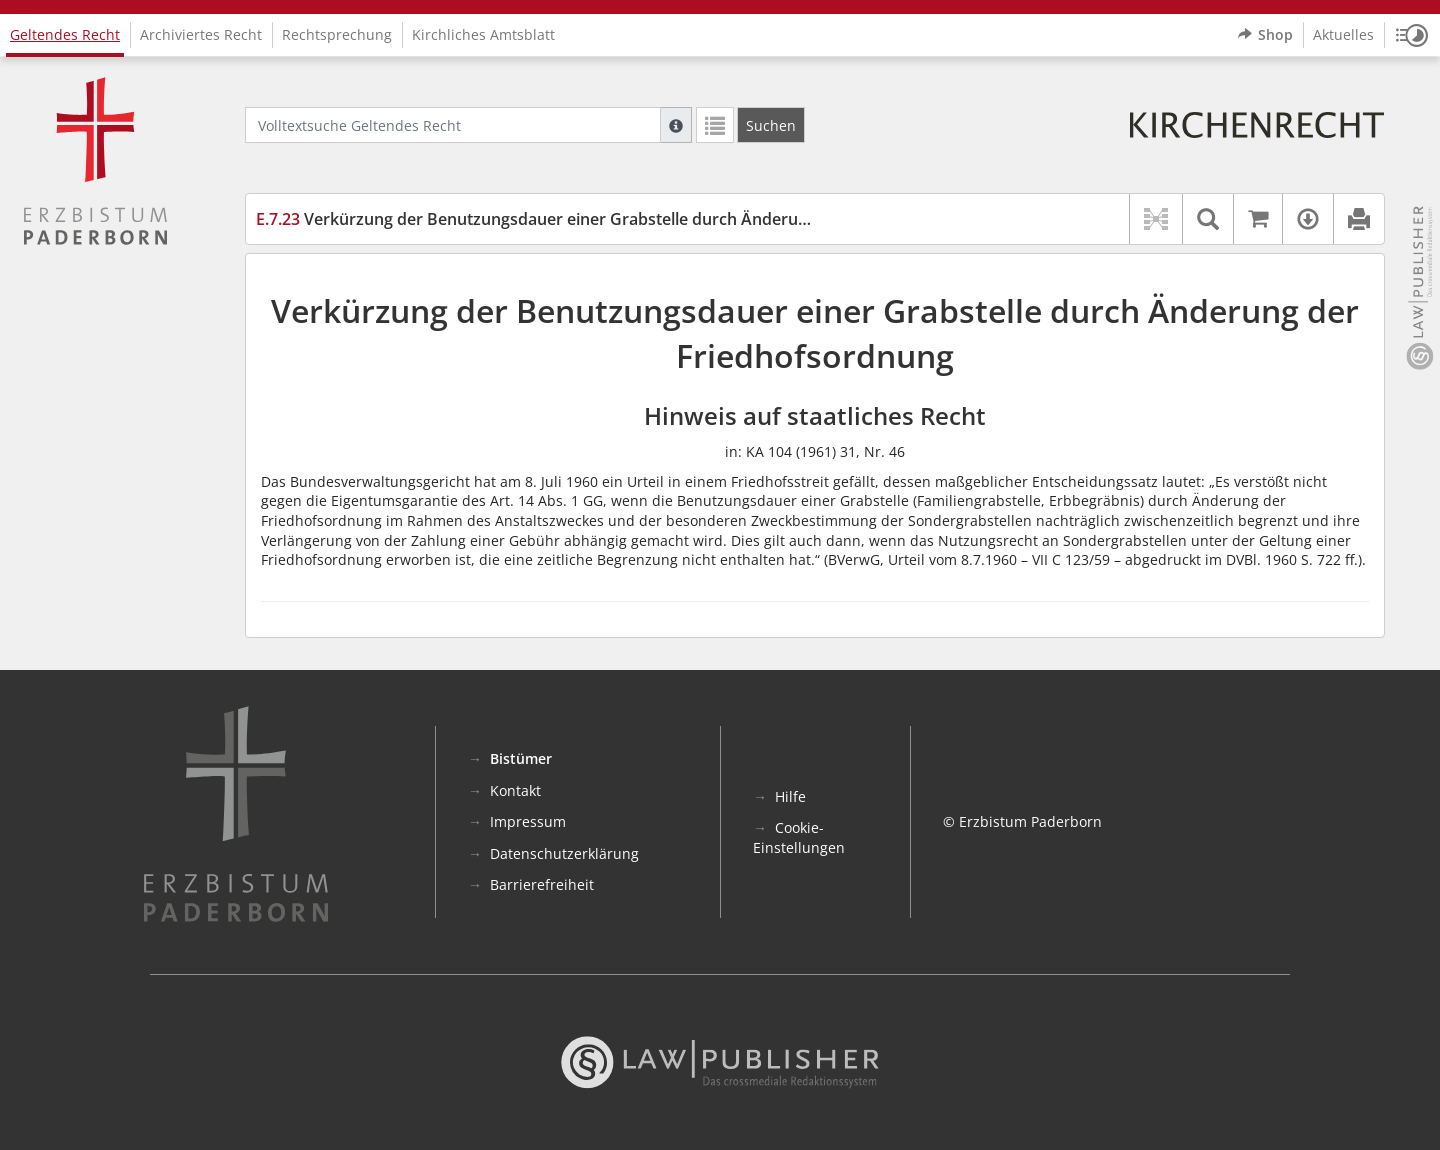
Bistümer (521, 758)
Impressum (528, 821)
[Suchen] (771, 125)
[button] (1412, 35)
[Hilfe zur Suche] (676, 125)
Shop (1265, 35)
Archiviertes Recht (201, 34)
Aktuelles (1343, 34)
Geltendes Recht (65, 34)
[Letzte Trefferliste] (715, 125)
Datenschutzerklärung (564, 853)
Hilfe (790, 796)
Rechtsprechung (337, 34)
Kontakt (515, 790)
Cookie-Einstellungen (799, 837)
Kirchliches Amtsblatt (483, 34)
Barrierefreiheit (542, 884)
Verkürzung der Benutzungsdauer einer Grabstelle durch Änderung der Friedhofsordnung (623, 219)
